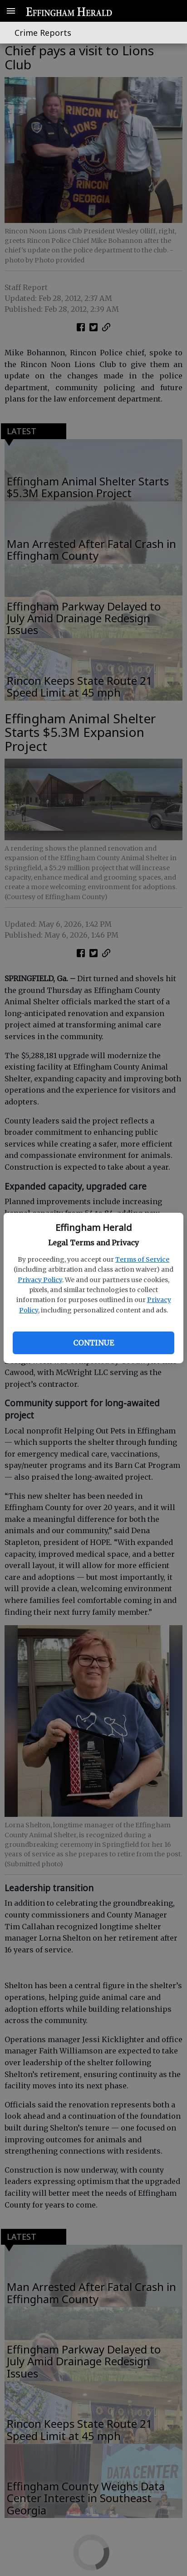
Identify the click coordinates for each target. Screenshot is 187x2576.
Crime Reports (43, 32)
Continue (93, 1342)
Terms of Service (142, 1259)
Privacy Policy (40, 1280)
